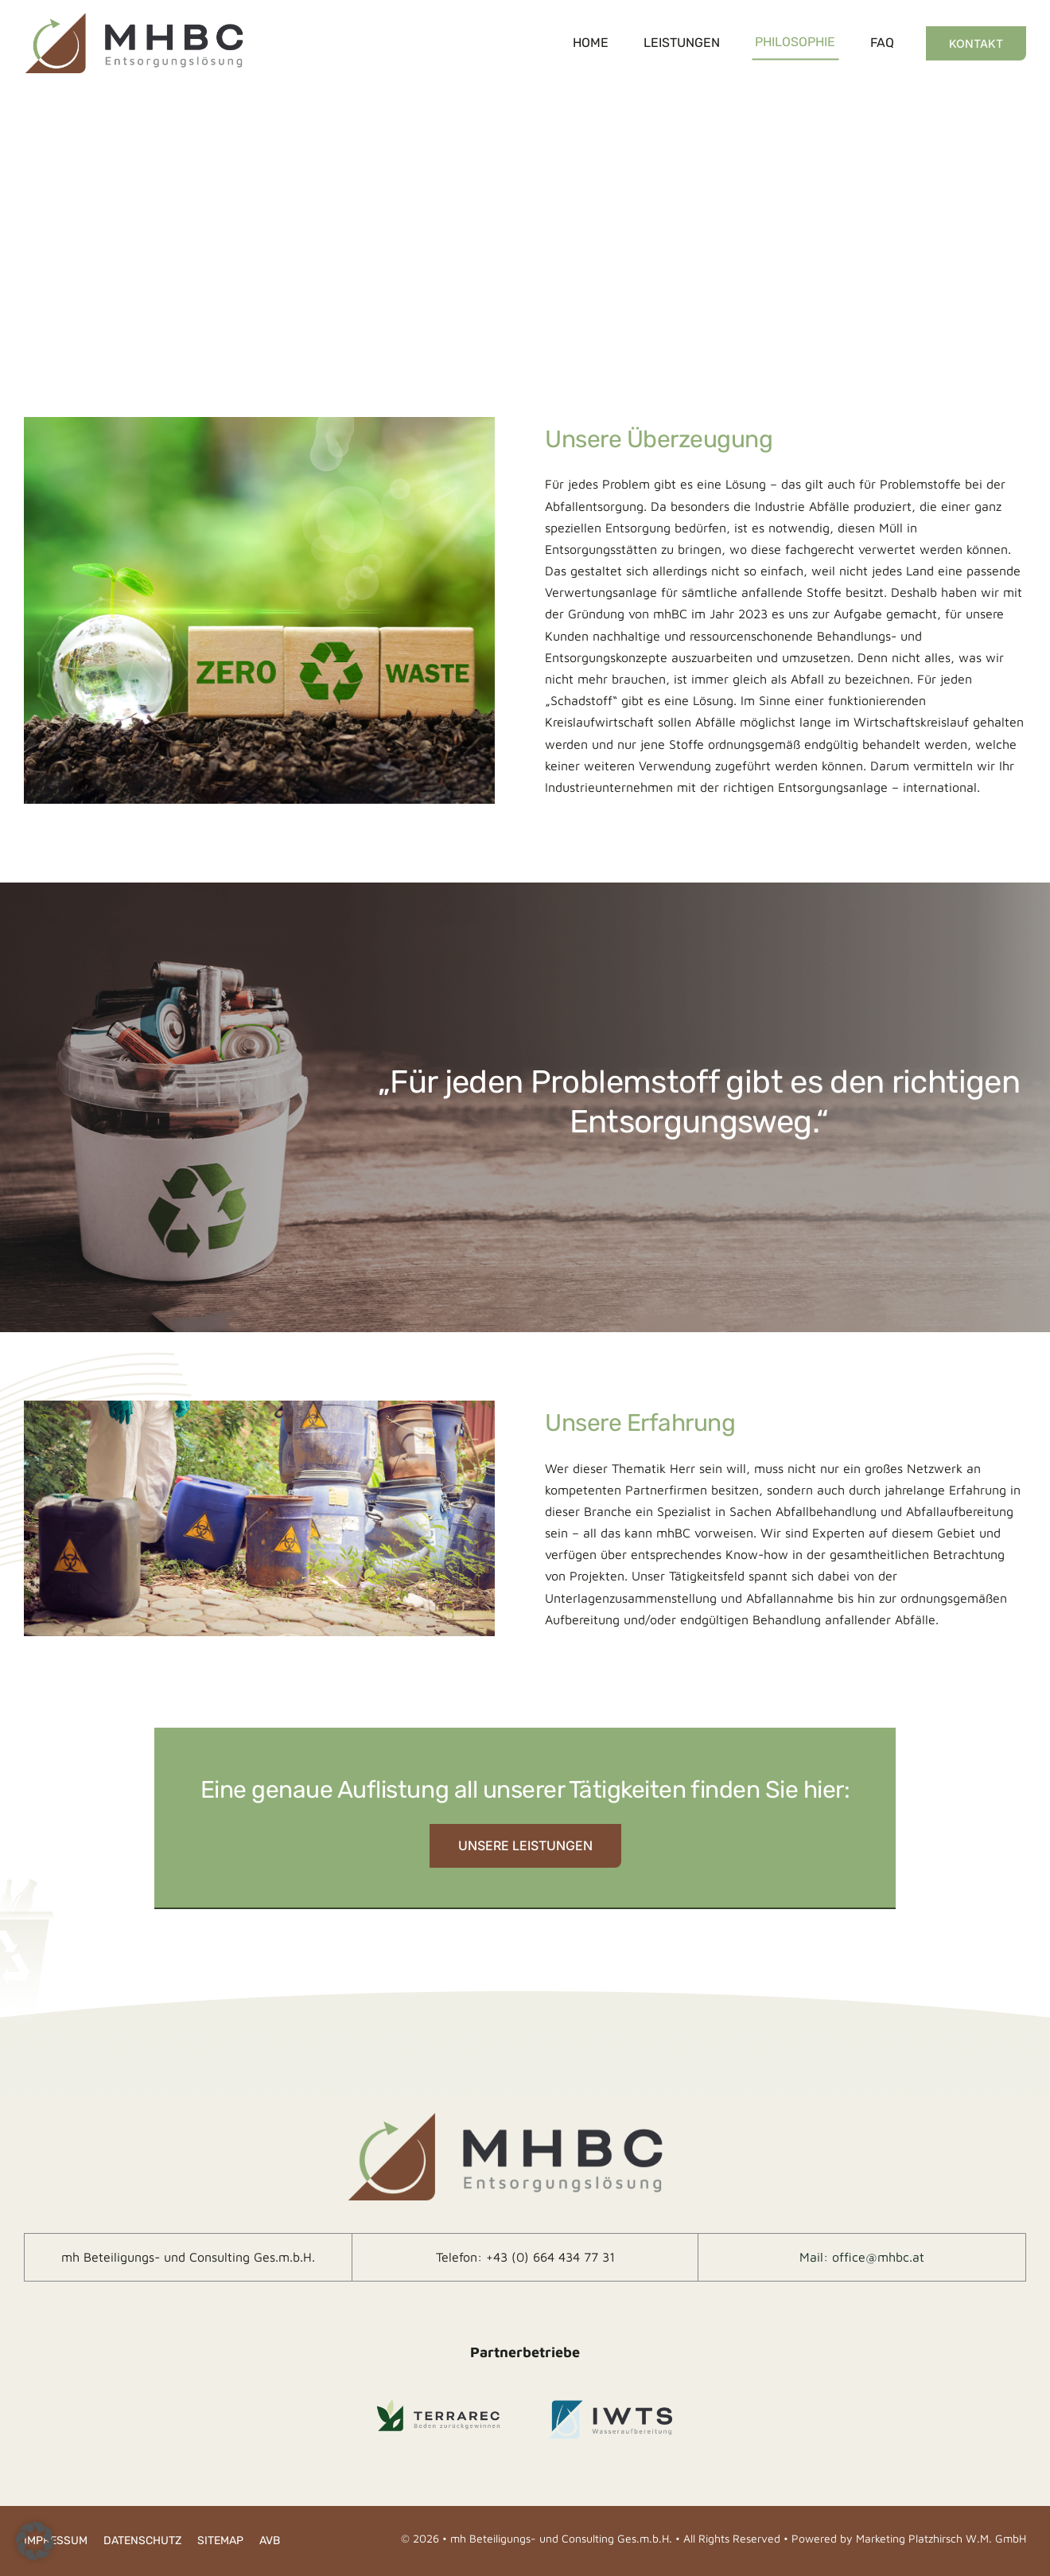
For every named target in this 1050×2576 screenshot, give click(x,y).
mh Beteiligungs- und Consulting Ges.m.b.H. (188, 2257)
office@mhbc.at (878, 2257)
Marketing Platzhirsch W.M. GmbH (941, 2538)
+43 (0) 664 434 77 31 (550, 2257)
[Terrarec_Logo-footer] (438, 2402)
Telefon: (461, 2257)
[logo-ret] (134, 14)
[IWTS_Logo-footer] (612, 2402)
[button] (35, 2541)
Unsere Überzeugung (658, 439)
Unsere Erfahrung (640, 1423)
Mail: (815, 2257)
